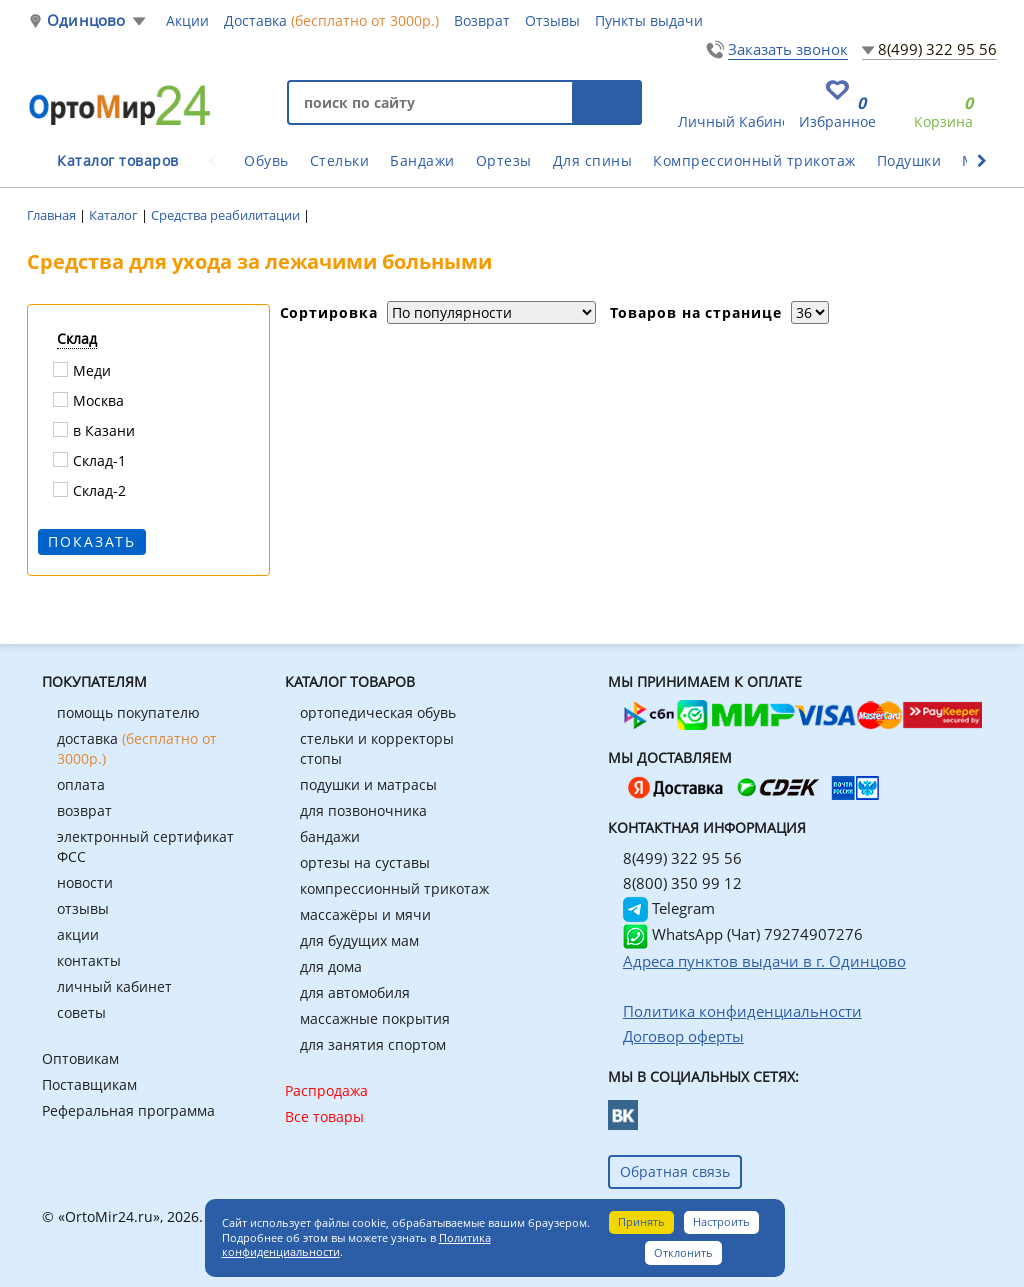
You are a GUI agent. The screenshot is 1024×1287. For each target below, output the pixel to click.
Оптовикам (80, 1058)
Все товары (324, 1116)
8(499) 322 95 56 (937, 49)
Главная (53, 215)
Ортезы (504, 160)
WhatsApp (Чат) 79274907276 (743, 934)
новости (85, 882)
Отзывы (552, 20)
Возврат (482, 20)
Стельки (340, 160)
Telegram (669, 908)
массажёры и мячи (365, 914)
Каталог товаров (118, 160)
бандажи (330, 836)
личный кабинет (114, 986)
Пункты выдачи (649, 20)
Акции (187, 20)
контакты (89, 960)
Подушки (909, 160)
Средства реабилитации (227, 215)
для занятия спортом (373, 1044)
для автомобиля (355, 992)
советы (81, 1012)
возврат (84, 810)
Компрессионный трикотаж (754, 160)
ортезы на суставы (365, 862)
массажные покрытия (375, 1018)
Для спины (593, 160)
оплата (81, 784)
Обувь (266, 160)
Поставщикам (89, 1084)
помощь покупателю (128, 712)
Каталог (115, 215)
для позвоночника (363, 810)
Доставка (331, 20)
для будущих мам (359, 940)
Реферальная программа (128, 1110)
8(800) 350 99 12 (682, 883)
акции (78, 934)
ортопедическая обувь (378, 712)
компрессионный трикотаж (394, 888)
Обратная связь (675, 1171)
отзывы (83, 908)
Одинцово (86, 20)
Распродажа (326, 1090)
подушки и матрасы (368, 784)
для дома (331, 966)
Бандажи (422, 160)
